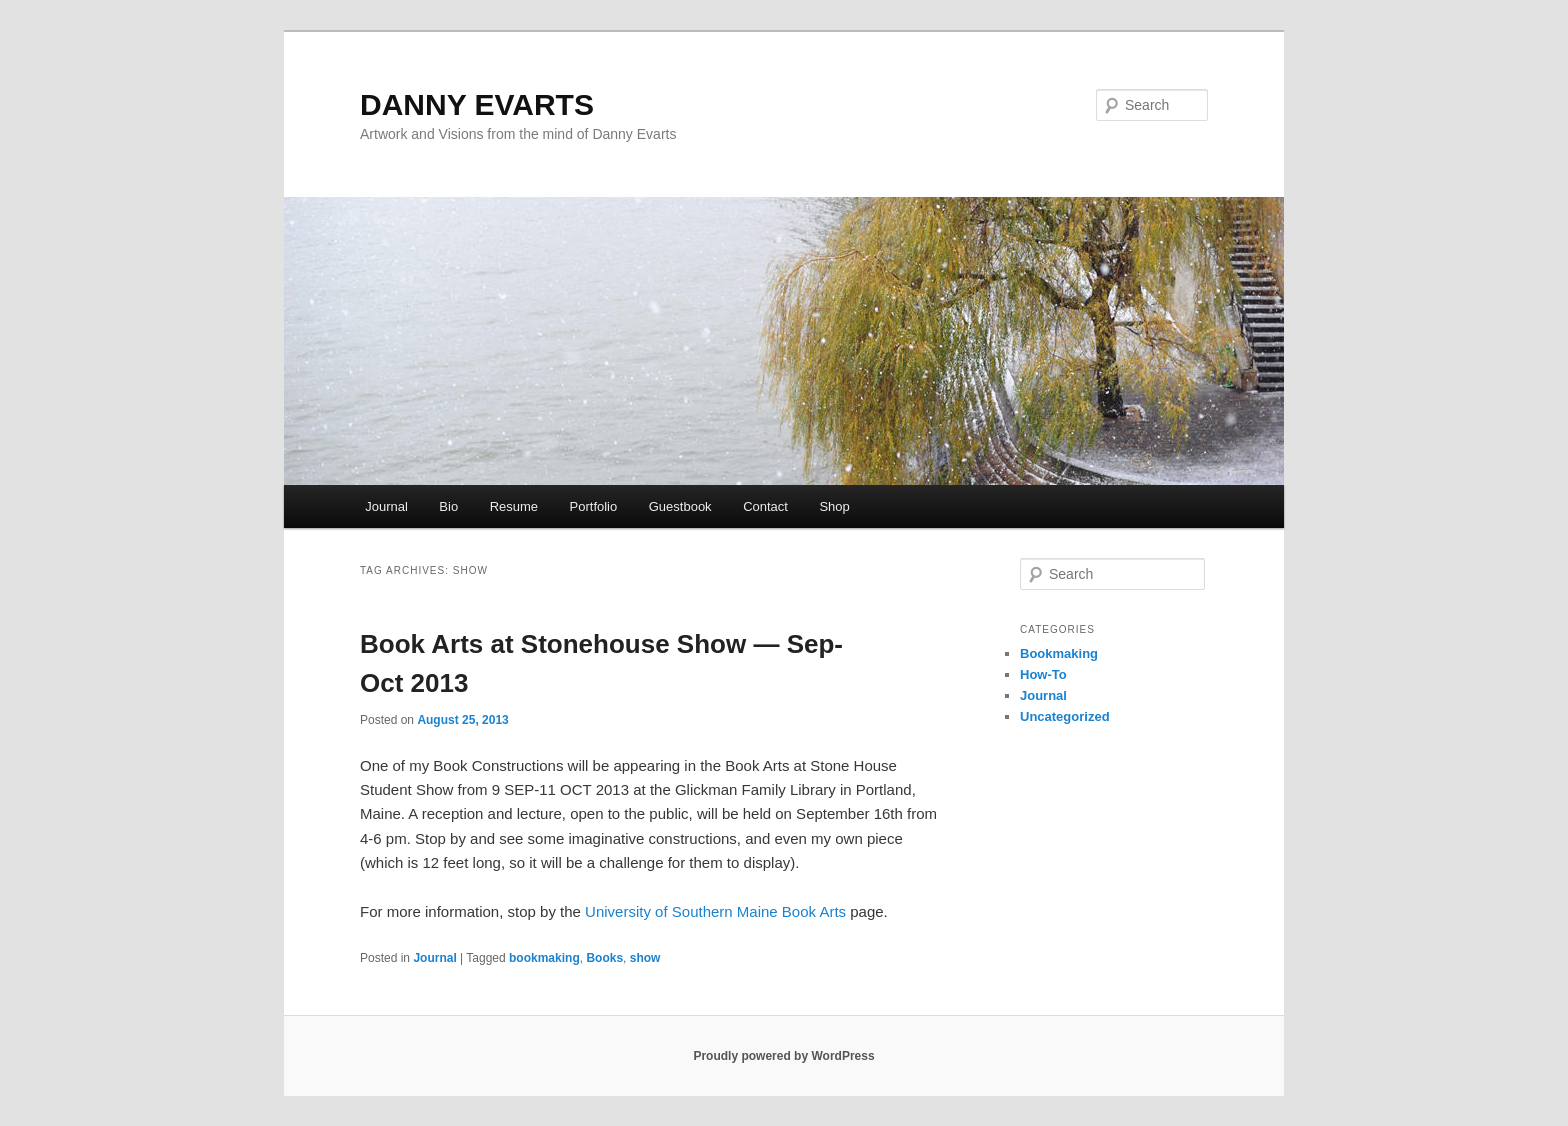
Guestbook (680, 506)
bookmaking (544, 958)
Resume (514, 506)
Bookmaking (1059, 653)
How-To (1043, 674)
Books (604, 958)
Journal (386, 506)
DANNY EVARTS (477, 104)
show (645, 958)
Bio (448, 506)
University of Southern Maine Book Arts (715, 911)
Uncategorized (1065, 716)
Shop (834, 506)
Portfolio (594, 506)
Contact (765, 506)
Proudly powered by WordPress (783, 1056)
